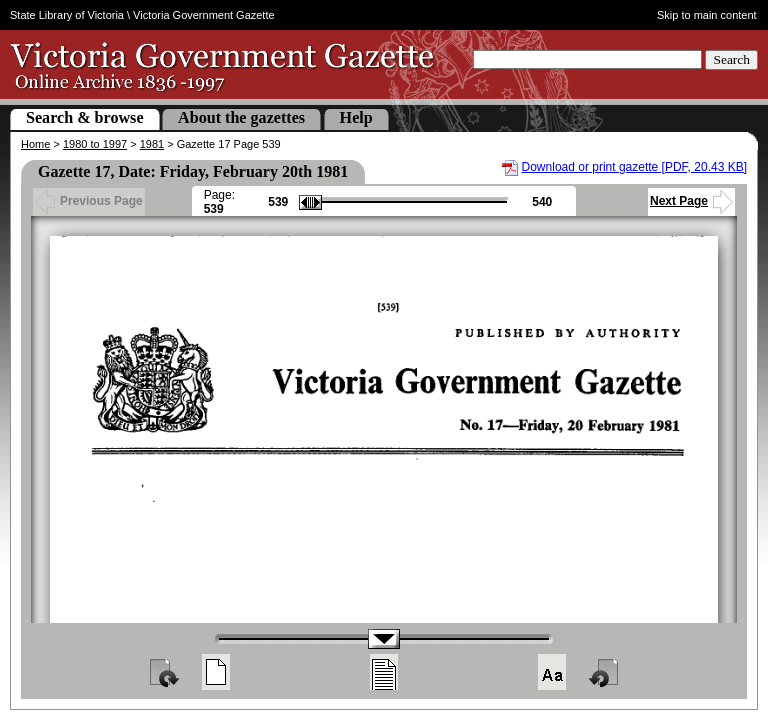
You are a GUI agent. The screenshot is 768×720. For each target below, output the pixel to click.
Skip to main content (707, 15)
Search (731, 59)
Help (356, 117)
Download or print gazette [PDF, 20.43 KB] (634, 167)
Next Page (691, 201)
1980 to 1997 (95, 144)
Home (35, 144)
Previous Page (89, 201)
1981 (152, 144)
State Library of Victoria (67, 15)
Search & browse (85, 117)
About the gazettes (241, 117)
